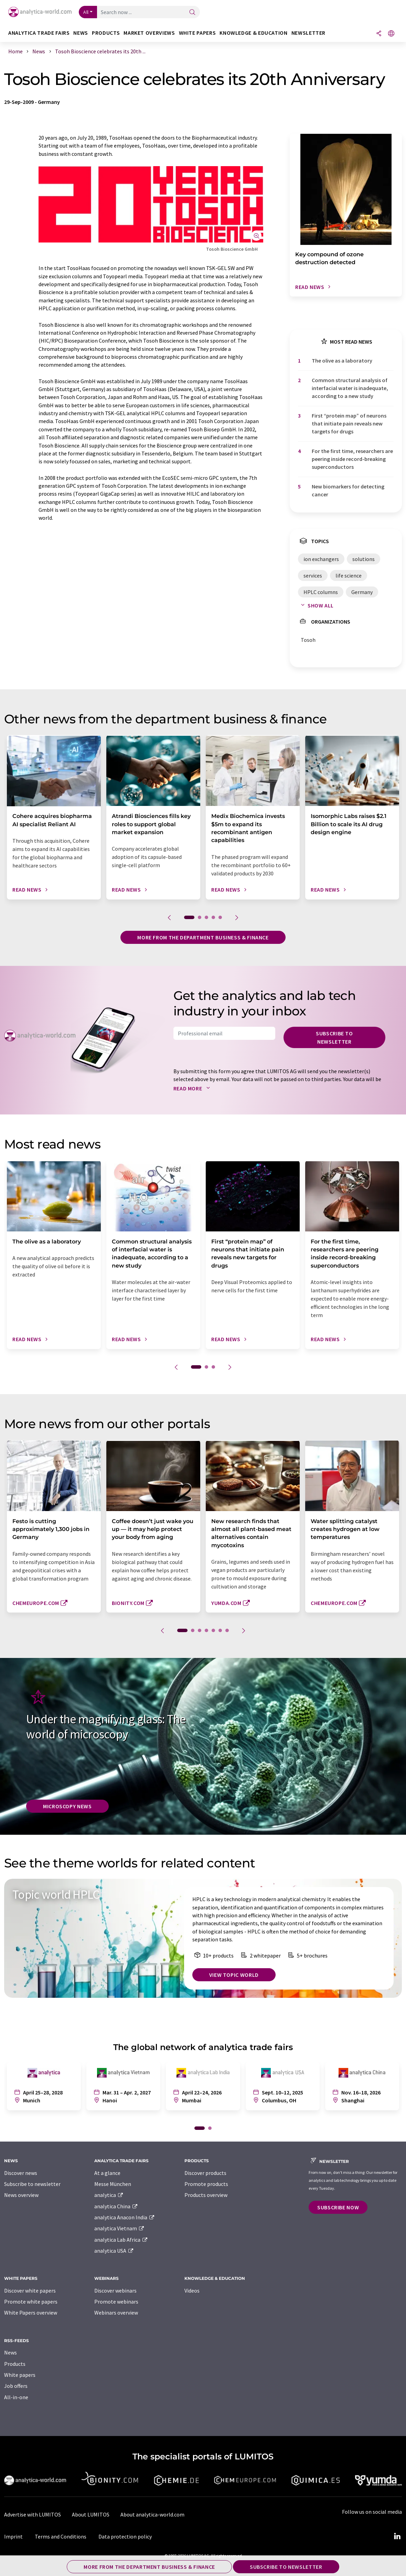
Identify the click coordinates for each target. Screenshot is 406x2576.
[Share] (379, 34)
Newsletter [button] (308, 33)
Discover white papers (30, 2290)
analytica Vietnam (119, 2228)
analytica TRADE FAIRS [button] (39, 33)
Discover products (205, 2172)
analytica (109, 2194)
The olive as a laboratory (342, 360)
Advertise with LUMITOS (32, 2514)
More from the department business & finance (203, 937)
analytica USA (114, 2250)
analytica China (116, 2206)
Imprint (13, 2536)
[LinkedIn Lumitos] (397, 2536)
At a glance (107, 2172)
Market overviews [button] (149, 33)
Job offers (16, 2385)
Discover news (20, 2172)
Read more (193, 1088)
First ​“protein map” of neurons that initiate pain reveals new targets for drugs (349, 423)
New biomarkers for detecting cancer (348, 490)
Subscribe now (338, 2207)
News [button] (80, 33)
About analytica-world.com (152, 2514)
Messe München (112, 2183)
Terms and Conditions (60, 2536)
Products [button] (106, 33)
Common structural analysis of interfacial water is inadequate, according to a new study (350, 388)
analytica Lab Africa (121, 2239)
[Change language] (391, 34)
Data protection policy (125, 2536)
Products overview (205, 2194)
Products (14, 2363)
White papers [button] (197, 33)
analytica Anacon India (124, 2217)
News (10, 2352)
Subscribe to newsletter (334, 1037)
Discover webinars (115, 2290)
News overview (21, 2194)
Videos (192, 2290)
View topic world (234, 1974)
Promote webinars (116, 2301)
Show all (316, 605)
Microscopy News (67, 1806)
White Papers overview (30, 2312)
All (86, 12)
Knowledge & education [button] (253, 33)
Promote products (206, 2183)
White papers (19, 2374)
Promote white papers (30, 2301)
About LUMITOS (90, 2514)
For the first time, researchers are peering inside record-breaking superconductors (352, 459)
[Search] (192, 13)
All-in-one (16, 2397)
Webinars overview (116, 2312)
